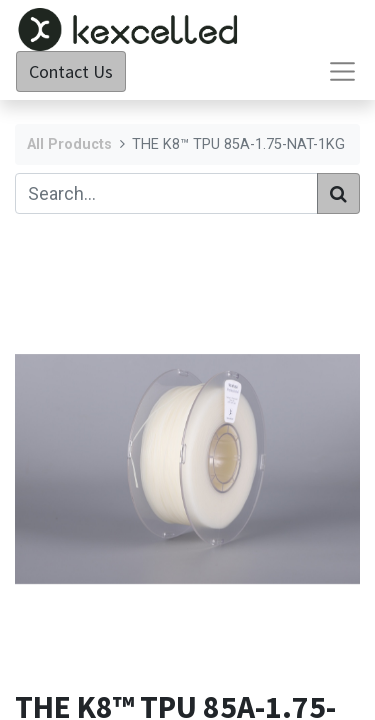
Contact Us (71, 71)
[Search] (338, 193)
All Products (69, 144)
